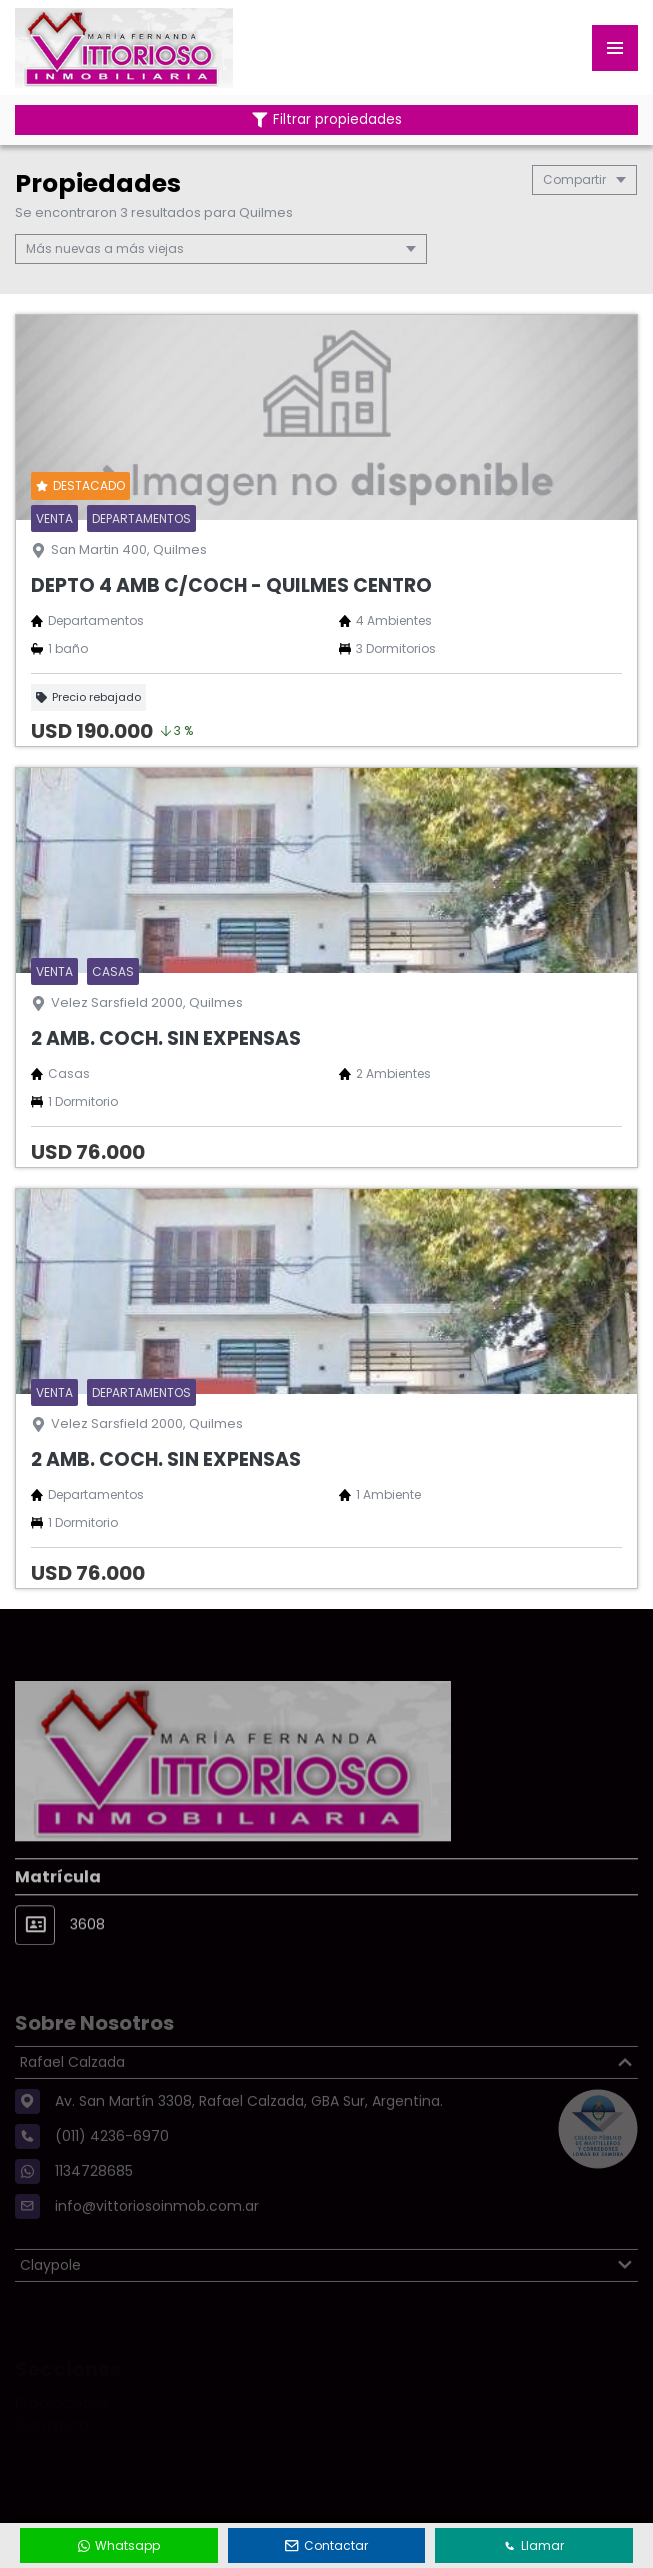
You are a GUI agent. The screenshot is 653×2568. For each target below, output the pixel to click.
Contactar (327, 2545)
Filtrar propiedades (327, 119)
